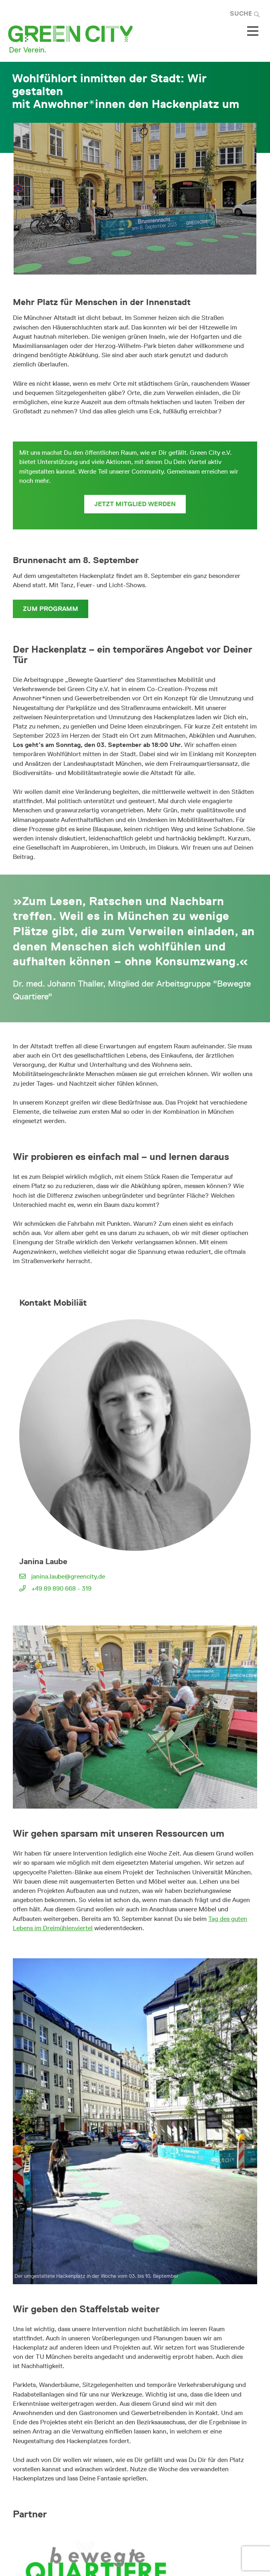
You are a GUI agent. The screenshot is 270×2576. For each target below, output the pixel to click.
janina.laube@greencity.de (68, 1576)
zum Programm (50, 608)
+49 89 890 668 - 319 (61, 1588)
